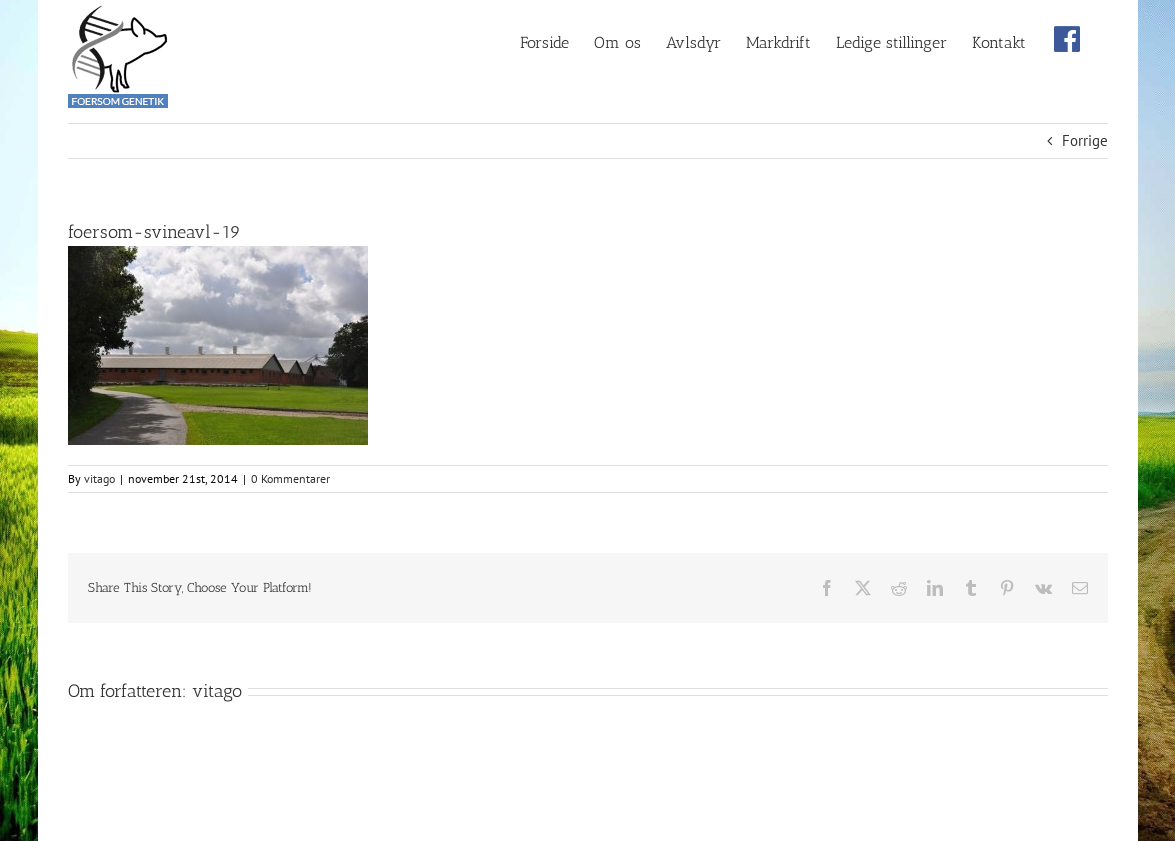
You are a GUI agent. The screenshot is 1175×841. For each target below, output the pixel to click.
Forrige (1085, 140)
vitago (99, 478)
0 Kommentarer (290, 478)
